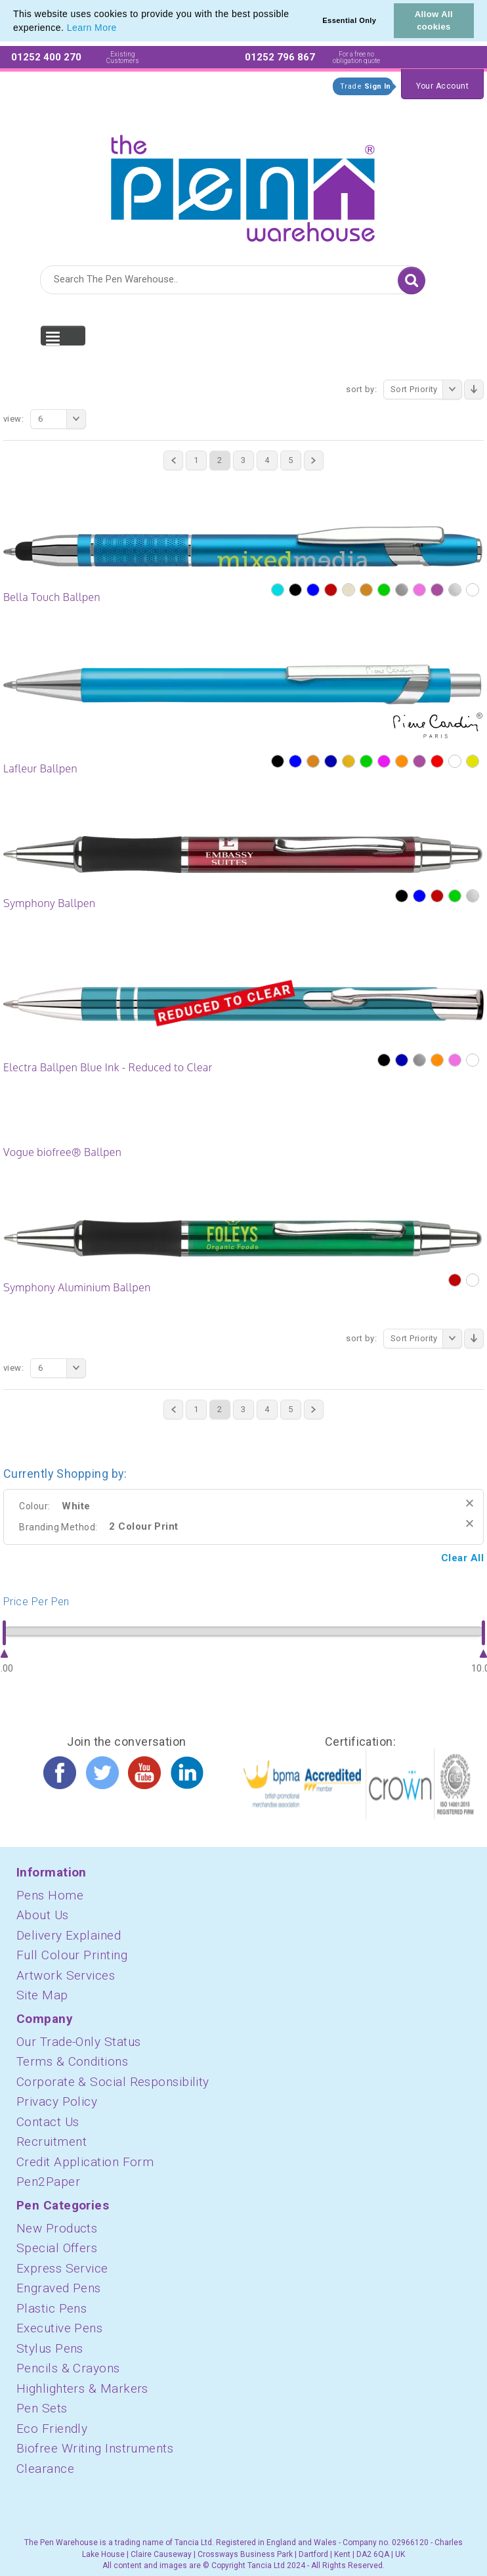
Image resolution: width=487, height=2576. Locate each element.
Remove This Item (469, 1503)
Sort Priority (426, 389)
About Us (42, 1914)
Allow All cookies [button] (434, 20)
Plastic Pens (51, 2308)
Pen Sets (42, 2408)
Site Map (42, 1995)
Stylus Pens (49, 2348)
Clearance (45, 2468)
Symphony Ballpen (49, 903)
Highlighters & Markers (82, 2388)
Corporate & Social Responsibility (112, 2081)
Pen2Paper (48, 2181)
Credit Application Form (85, 2161)
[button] (121, 29)
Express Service (62, 2268)
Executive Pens (59, 2328)
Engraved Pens (58, 2288)
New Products (56, 2228)
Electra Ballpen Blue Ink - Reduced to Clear (108, 1067)
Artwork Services (65, 1975)
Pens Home (49, 1895)
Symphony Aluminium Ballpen (77, 1287)
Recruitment (51, 2141)
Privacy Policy (56, 2101)
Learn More (92, 27)
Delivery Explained (68, 1935)
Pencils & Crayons (68, 2368)
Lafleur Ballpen (40, 768)
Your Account (442, 86)
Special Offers (56, 2247)
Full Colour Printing (71, 1955)
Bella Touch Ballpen (51, 597)
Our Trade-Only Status (78, 2041)
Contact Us (47, 2121)
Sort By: (361, 389)
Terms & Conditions (72, 2061)
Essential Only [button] (349, 20)
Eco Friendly (51, 2428)
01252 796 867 (280, 57)
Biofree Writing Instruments (94, 2448)
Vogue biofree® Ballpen (62, 1152)
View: (13, 419)
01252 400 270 (46, 57)
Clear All (462, 1558)
